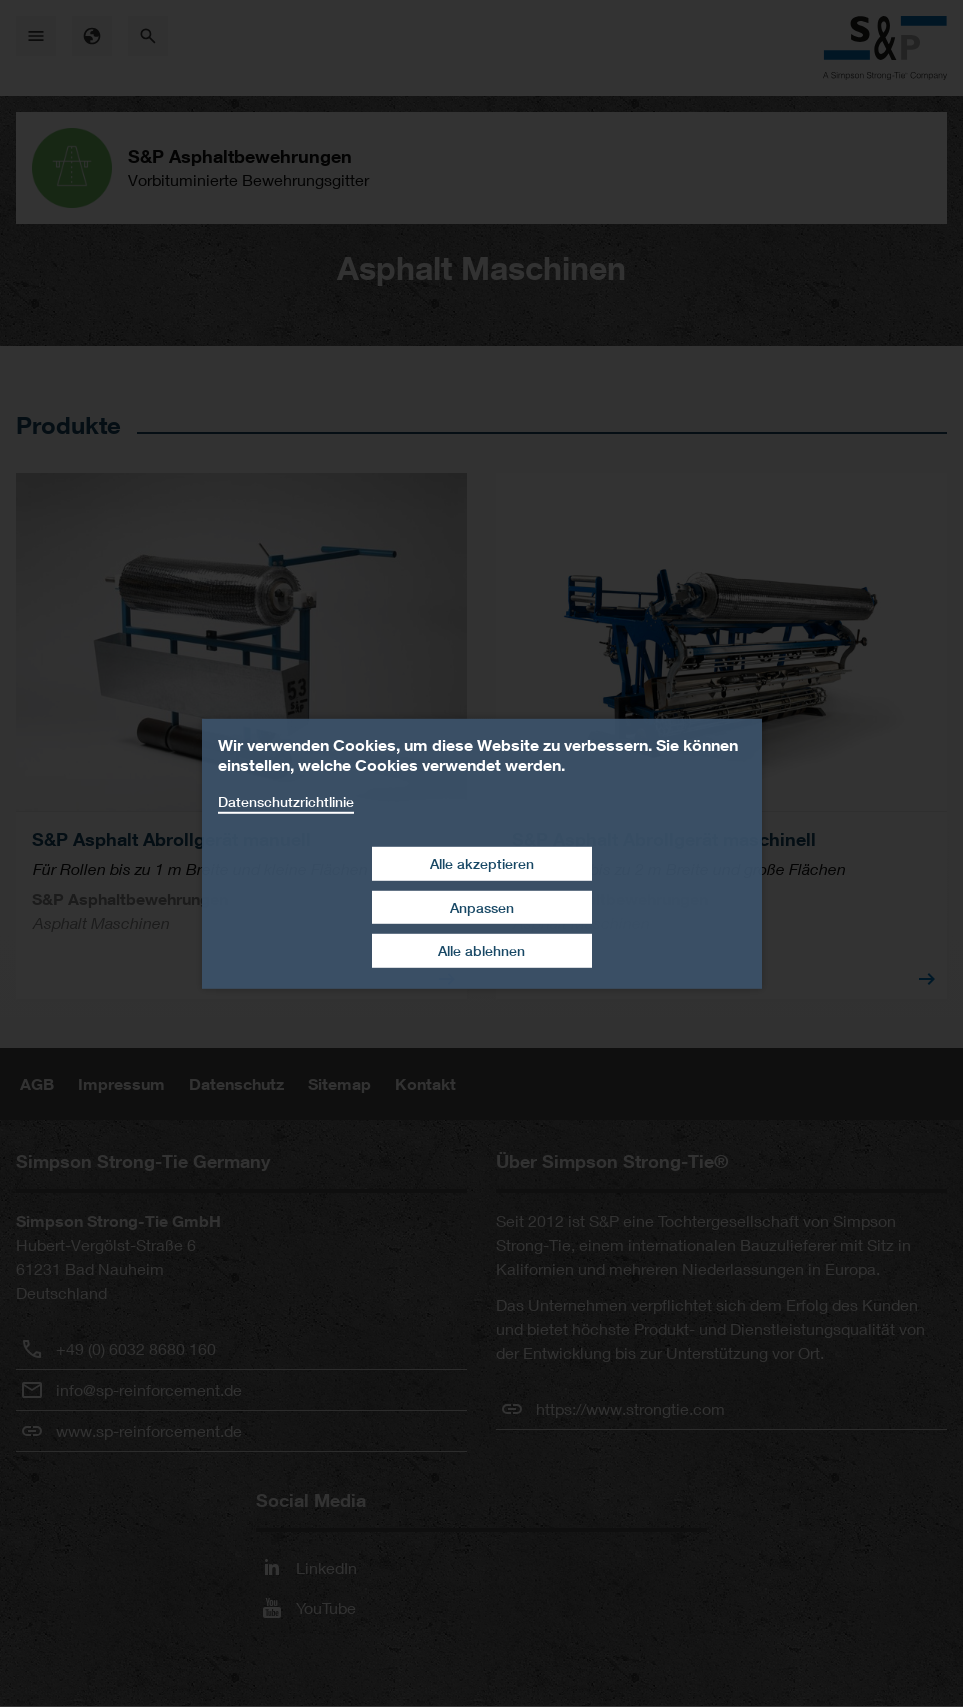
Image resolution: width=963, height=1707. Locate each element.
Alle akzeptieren (482, 863)
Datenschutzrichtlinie (286, 800)
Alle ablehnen (481, 950)
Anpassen (482, 907)
